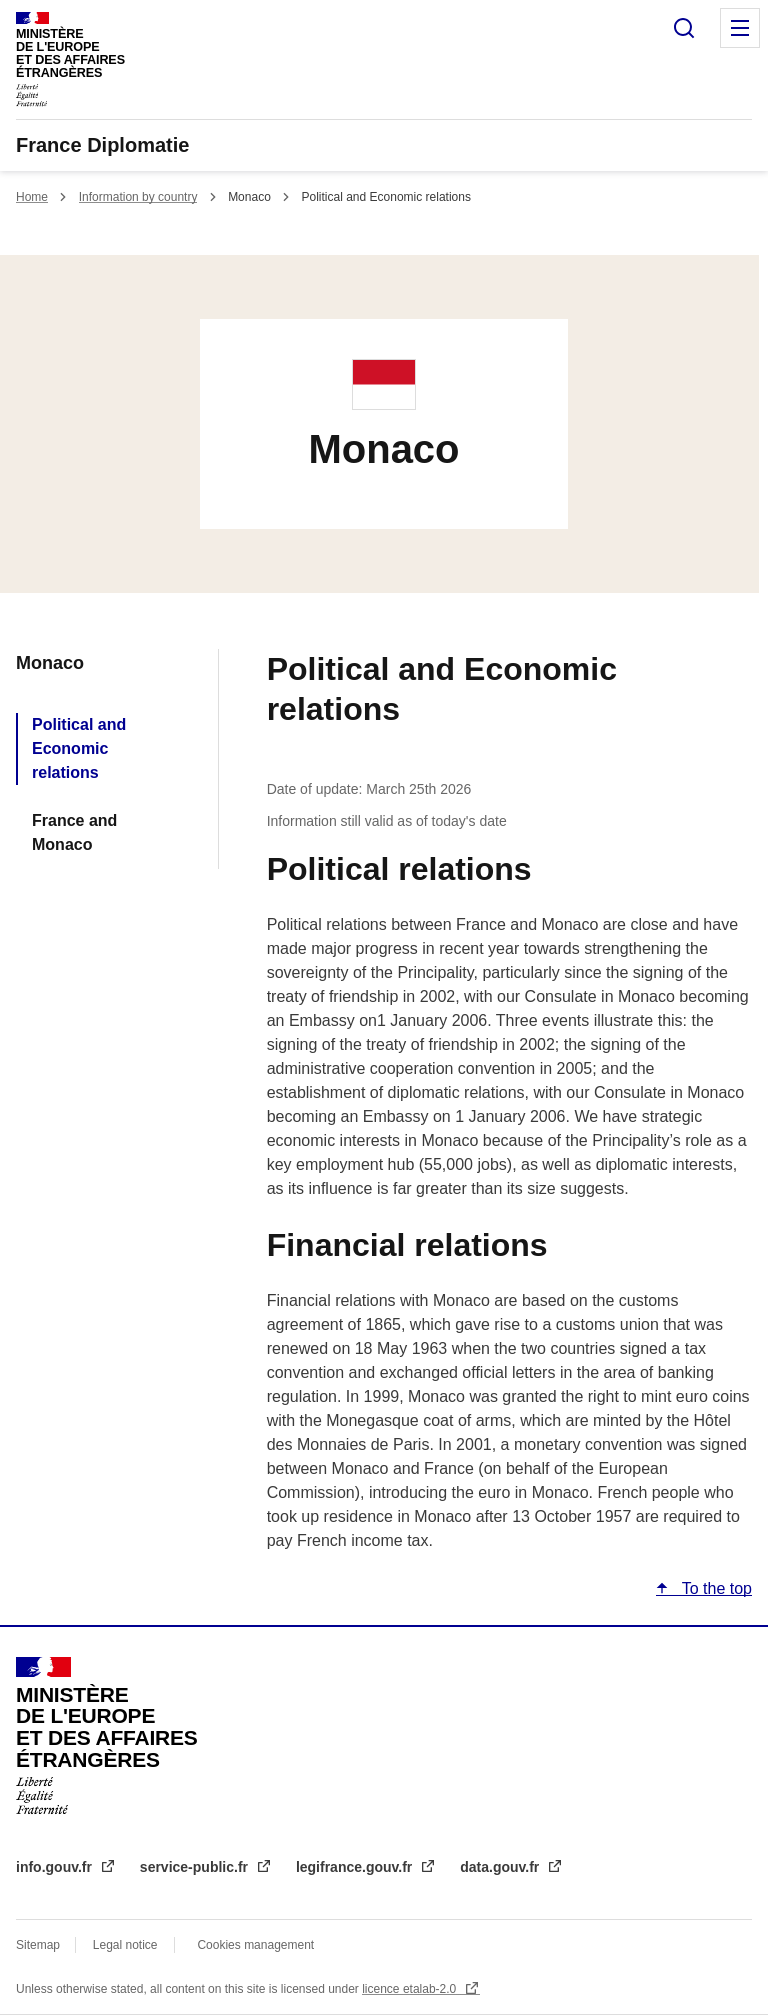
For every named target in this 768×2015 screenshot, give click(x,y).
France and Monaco (74, 832)
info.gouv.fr (56, 1867)
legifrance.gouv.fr (356, 1867)
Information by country (138, 197)
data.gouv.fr (501, 1867)
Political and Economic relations (79, 748)
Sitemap (39, 1945)
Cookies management (255, 1945)
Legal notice (125, 1945)
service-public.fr (196, 1867)
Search (684, 28)
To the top (715, 1588)
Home (32, 197)
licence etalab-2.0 (410, 1989)
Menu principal (740, 28)
